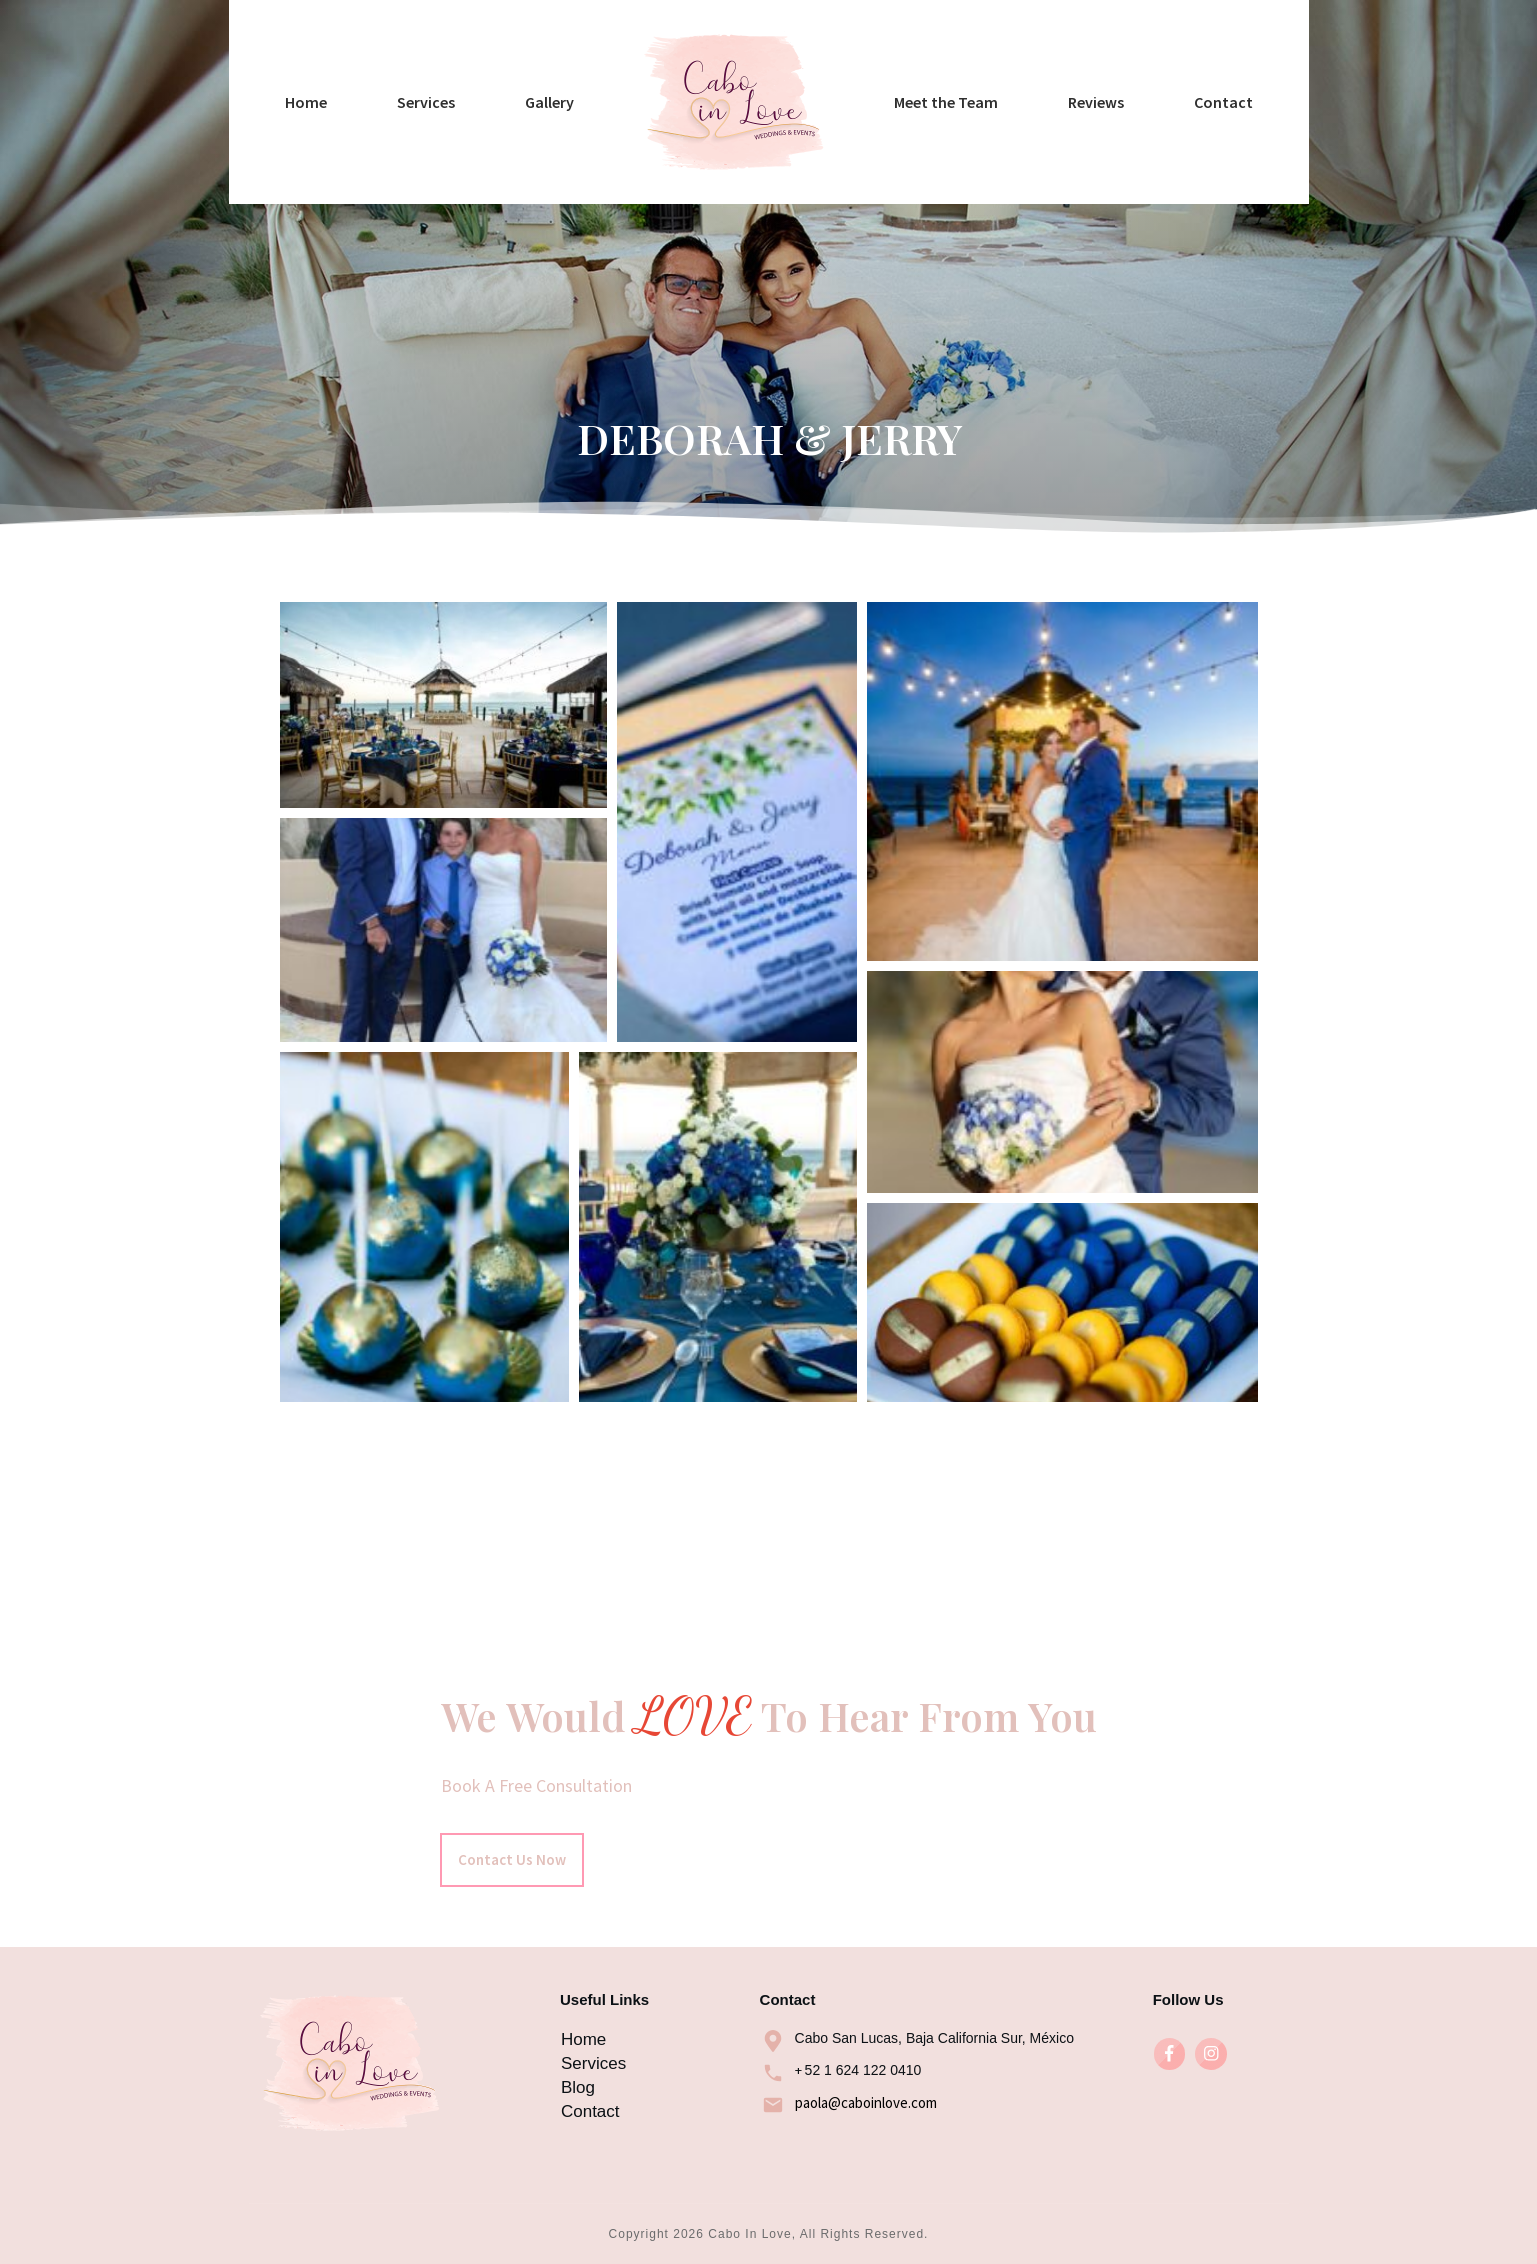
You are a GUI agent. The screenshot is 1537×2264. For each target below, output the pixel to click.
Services (593, 2063)
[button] (443, 909)
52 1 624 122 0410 (863, 2070)
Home (583, 2039)
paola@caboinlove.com (866, 2102)
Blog (578, 2087)
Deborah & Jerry (768, 742)
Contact (590, 2111)
